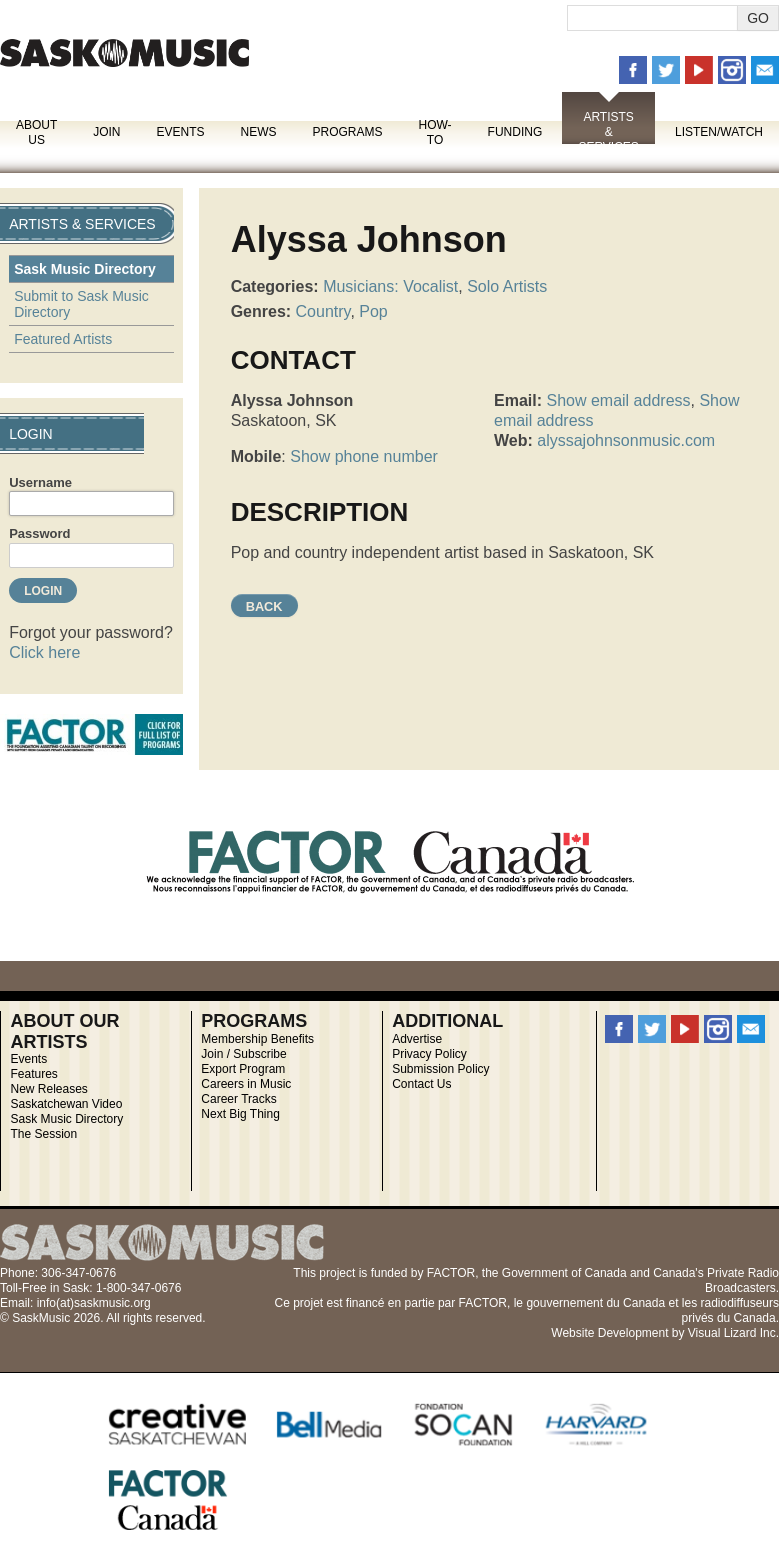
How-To (435, 132)
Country (323, 311)
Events (180, 132)
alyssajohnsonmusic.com (626, 440)
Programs (347, 132)
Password (39, 533)
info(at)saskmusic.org (94, 1303)
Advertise (417, 1039)
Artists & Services (608, 132)
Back (264, 606)
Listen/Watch (719, 132)
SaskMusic (124, 52)
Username (40, 482)
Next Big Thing (240, 1114)
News (258, 132)
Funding (515, 132)
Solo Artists (507, 286)
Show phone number (364, 456)
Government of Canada (564, 1273)
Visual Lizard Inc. (733, 1333)
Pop (373, 311)
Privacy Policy (429, 1054)
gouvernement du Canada (595, 1303)
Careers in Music (246, 1084)
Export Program (243, 1069)
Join (106, 132)
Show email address (618, 400)
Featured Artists (63, 339)
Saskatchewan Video (66, 1104)
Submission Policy (440, 1069)
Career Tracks (238, 1099)
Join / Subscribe (243, 1054)
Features (33, 1074)
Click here (44, 652)
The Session (43, 1134)
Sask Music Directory (85, 269)
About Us (36, 132)
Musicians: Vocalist (390, 286)
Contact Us (421, 1084)
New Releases (48, 1089)
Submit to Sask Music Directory (81, 304)
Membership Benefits (257, 1039)
